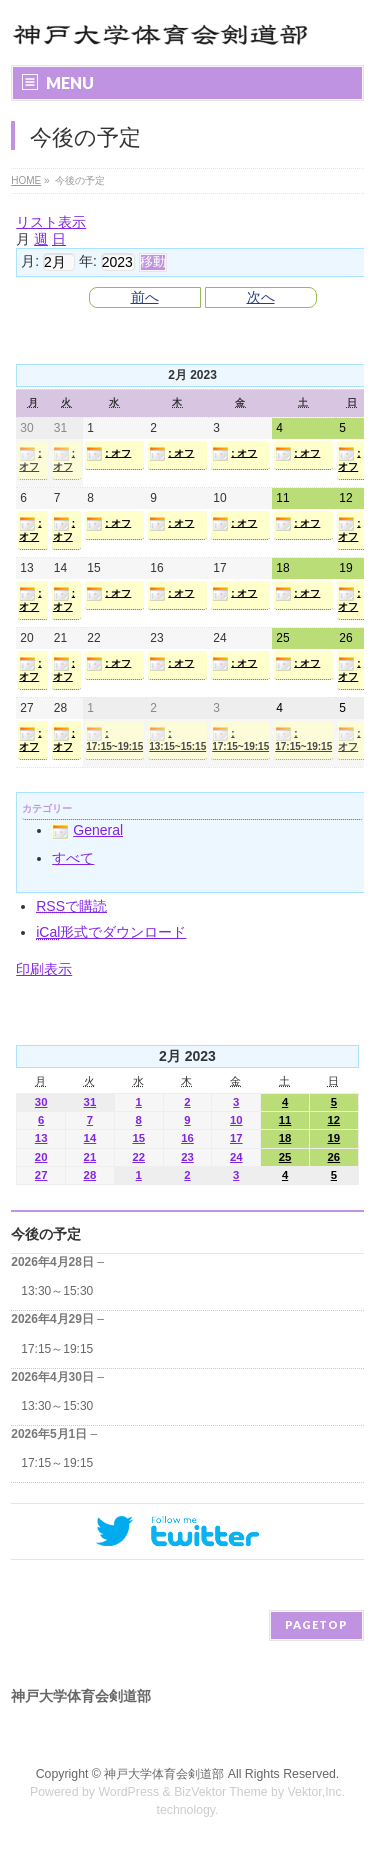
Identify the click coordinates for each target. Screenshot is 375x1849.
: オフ (30, 459)
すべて (73, 858)
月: (30, 261)
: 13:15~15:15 (177, 739)
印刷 (44, 969)
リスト (51, 222)
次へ (261, 297)
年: (88, 261)
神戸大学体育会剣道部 (164, 1774)
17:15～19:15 (57, 1349)
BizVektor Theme (221, 1792)
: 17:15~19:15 (114, 739)
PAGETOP (316, 1624)
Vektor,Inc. (317, 1792)
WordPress (128, 1792)
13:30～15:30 (57, 1291)
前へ (145, 297)
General (87, 830)
